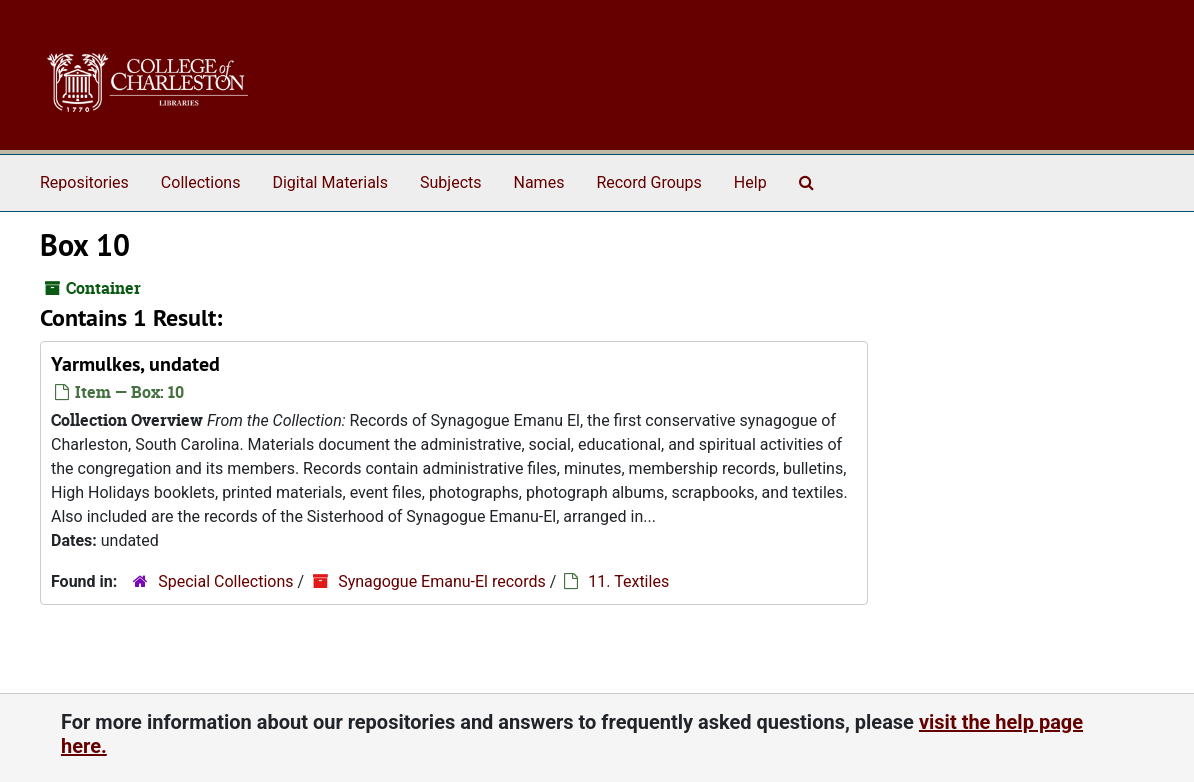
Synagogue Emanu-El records (442, 581)
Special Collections (225, 581)
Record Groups (648, 182)
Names (539, 182)
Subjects (450, 182)
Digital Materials (330, 182)
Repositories (84, 182)
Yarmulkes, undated (135, 364)
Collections (201, 182)
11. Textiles (628, 581)
